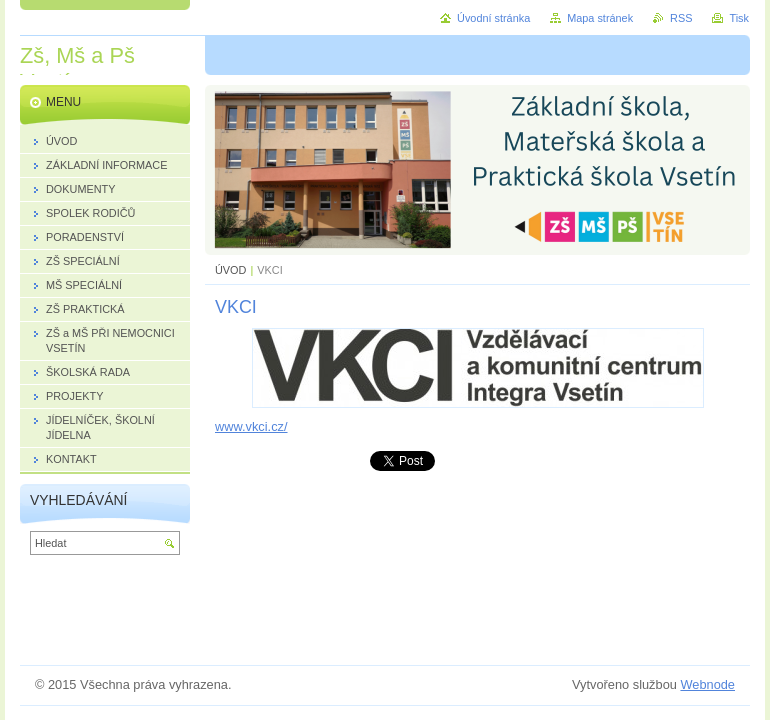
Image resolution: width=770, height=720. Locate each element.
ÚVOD (230, 270)
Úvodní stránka (493, 18)
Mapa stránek (600, 18)
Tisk (739, 18)
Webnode (707, 684)
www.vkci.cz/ (251, 426)
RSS (681, 18)
